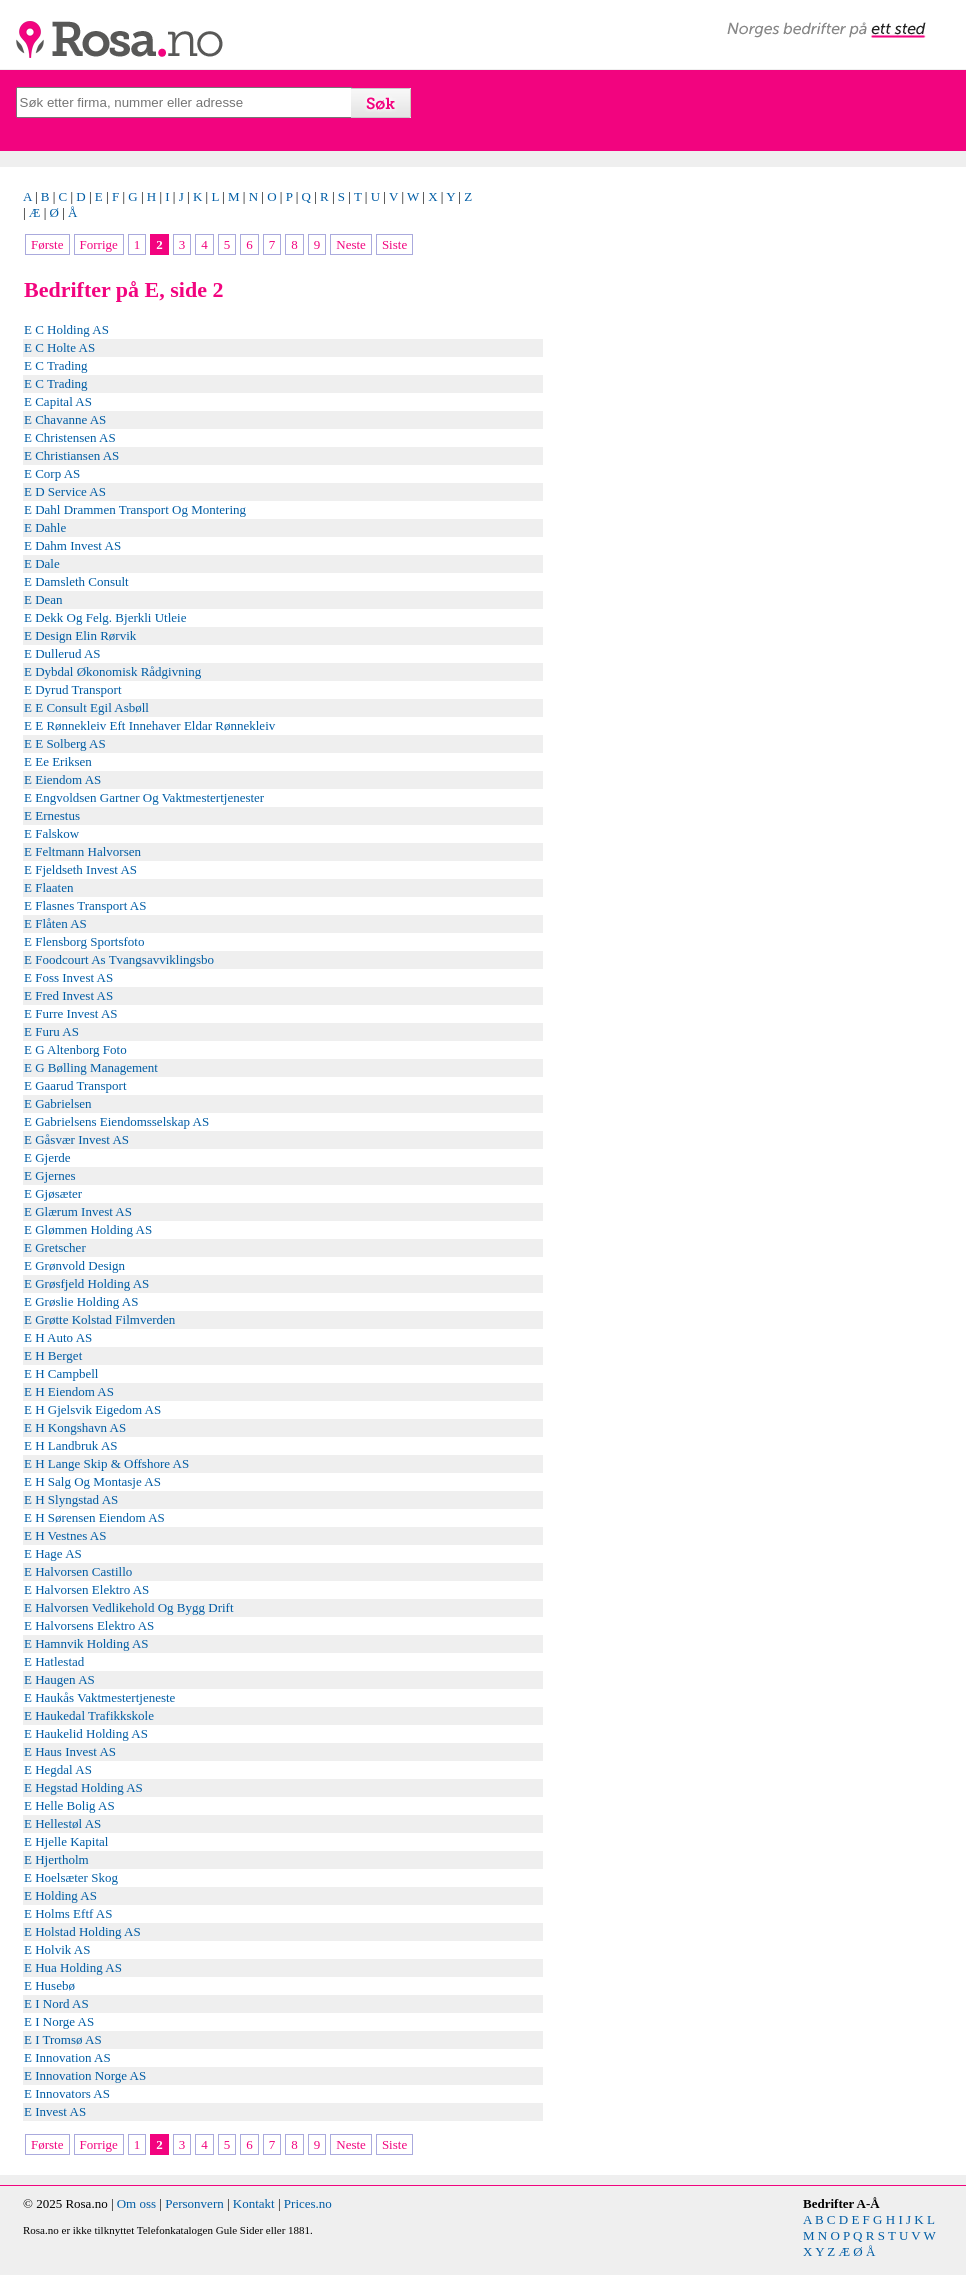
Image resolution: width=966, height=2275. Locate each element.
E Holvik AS (57, 1949)
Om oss (136, 2203)
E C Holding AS (66, 329)
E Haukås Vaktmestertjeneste (99, 1697)
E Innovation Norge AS (85, 2075)
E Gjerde (47, 1157)
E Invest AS (55, 2111)
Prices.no (308, 2203)
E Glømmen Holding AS (88, 1229)
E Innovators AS (67, 2093)
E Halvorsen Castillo (78, 1571)
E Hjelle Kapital (66, 1841)
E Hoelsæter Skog (71, 1877)
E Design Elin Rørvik (80, 635)
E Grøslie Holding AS (81, 1301)
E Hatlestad (54, 1661)
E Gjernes (50, 1175)
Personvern (194, 2203)
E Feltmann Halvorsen (82, 851)
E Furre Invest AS (71, 1013)
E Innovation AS (67, 2057)
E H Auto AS (58, 1337)
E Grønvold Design (74, 1265)
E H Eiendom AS (69, 1391)
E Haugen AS (59, 1679)
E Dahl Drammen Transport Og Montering (135, 509)
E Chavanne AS (65, 419)
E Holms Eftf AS (68, 1913)
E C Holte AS (59, 347)
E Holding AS (60, 1895)
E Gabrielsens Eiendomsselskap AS (116, 1121)
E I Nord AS (56, 2003)
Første (47, 244)
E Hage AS (53, 1553)
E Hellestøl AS (62, 1823)
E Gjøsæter (53, 1193)
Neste (351, 244)
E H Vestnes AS (65, 1535)
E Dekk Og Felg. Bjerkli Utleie (105, 617)
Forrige (99, 244)
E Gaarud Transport (75, 1085)
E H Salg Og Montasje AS (92, 1481)
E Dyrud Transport (73, 689)
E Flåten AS (55, 923)
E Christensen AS (70, 437)
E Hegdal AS (58, 1769)
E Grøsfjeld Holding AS (86, 1283)
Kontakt (254, 2203)
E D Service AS (65, 491)
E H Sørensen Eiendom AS (94, 1517)
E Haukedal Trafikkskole (89, 1715)
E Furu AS (51, 1031)
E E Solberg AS (65, 743)
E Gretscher (55, 1247)
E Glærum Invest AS (78, 1211)
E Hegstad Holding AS (83, 1787)
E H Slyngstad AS (71, 1499)
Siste (394, 244)
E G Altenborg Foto (75, 1049)
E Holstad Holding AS (82, 1931)
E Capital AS (58, 401)
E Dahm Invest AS (72, 545)
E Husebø (49, 1985)
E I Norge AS (59, 2021)
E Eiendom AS (62, 779)
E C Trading (56, 365)
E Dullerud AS (62, 653)
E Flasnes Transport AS (85, 905)
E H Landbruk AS (71, 1445)
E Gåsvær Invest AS (76, 1139)
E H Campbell (61, 1373)
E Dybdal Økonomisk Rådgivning (112, 671)
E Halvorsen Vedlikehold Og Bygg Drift (129, 1607)
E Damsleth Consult (76, 581)
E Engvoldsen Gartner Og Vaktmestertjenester (144, 797)
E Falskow (51, 833)
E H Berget (53, 1355)
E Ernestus (52, 815)
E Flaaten (48, 887)
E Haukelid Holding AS (86, 1733)
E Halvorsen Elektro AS (86, 1589)
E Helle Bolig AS (69, 1805)
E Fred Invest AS (68, 995)
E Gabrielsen (58, 1103)
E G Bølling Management (91, 1067)
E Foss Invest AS (68, 977)
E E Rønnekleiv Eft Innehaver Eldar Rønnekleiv (149, 725)
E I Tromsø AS (63, 2039)
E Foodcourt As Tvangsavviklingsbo (119, 959)
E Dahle (45, 527)
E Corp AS (52, 473)
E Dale (42, 563)
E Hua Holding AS (73, 1967)
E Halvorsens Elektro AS (89, 1625)
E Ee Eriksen (58, 761)
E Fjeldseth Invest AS (80, 869)
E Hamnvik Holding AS (86, 1643)
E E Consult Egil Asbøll (86, 707)
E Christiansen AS (71, 455)
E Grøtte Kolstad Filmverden (99, 1319)
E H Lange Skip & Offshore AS (106, 1463)
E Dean (43, 599)
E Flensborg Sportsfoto (84, 941)
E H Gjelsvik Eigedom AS (92, 1409)
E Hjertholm (56, 1859)
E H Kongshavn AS (75, 1427)
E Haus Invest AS (70, 1751)
